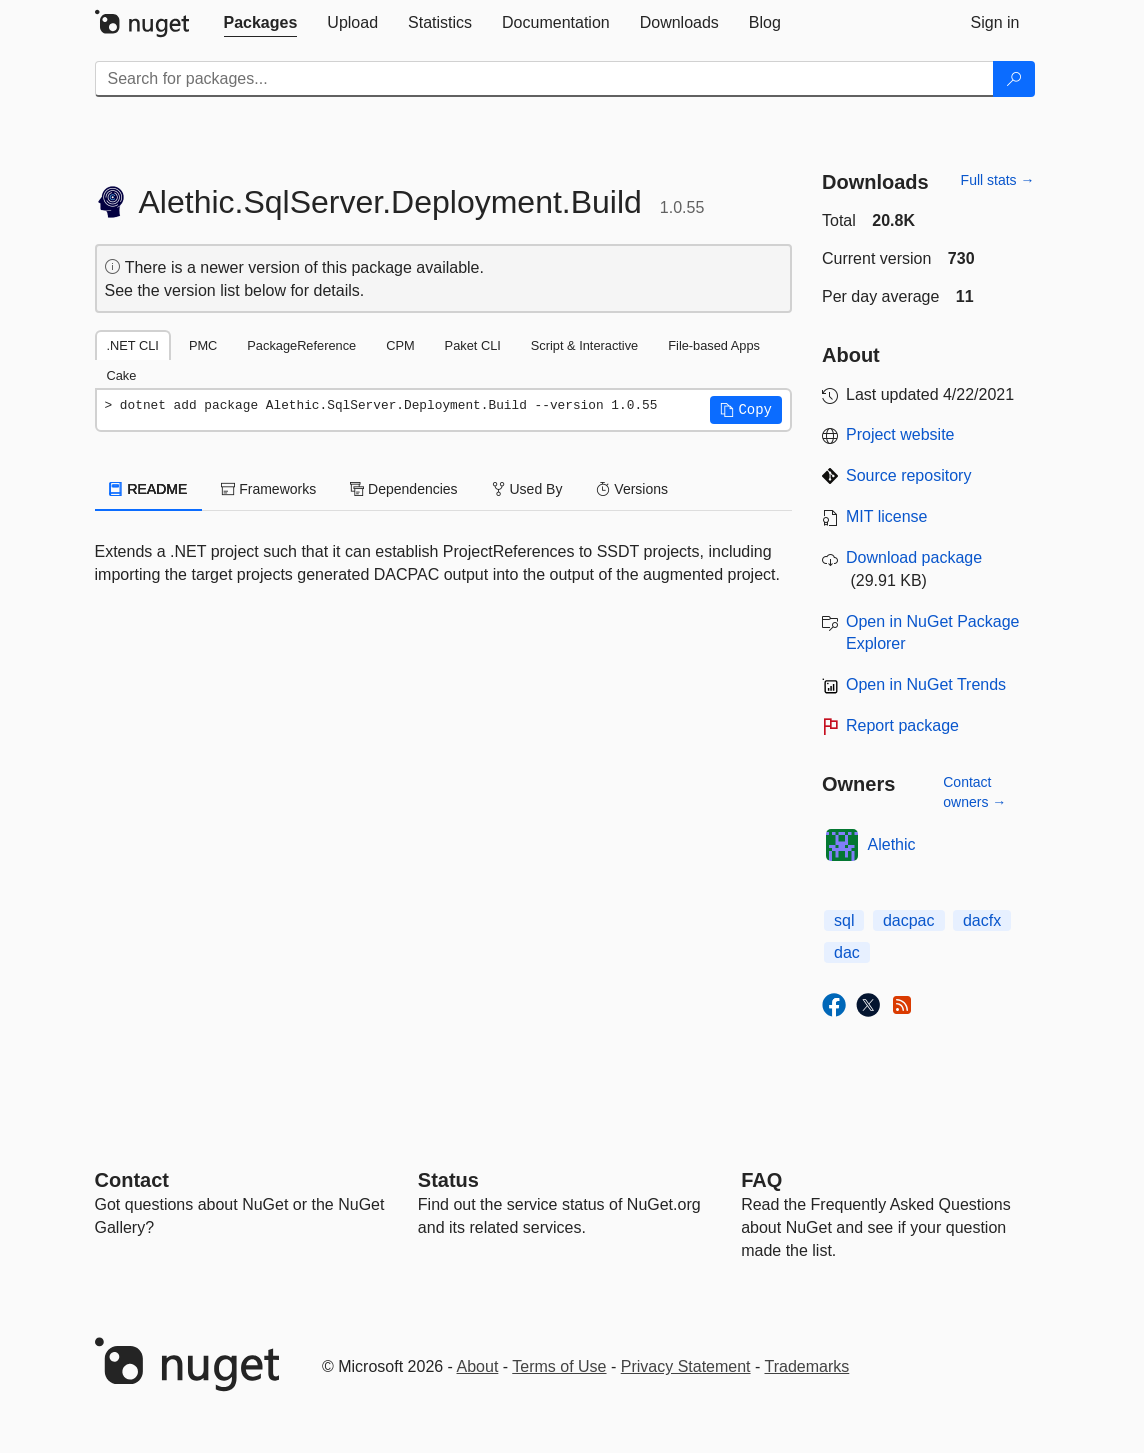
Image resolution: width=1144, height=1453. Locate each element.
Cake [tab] (122, 375)
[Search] (1014, 79)
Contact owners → (974, 792)
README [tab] (149, 489)
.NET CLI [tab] (133, 345)
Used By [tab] (527, 489)
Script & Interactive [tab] (584, 345)
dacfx (982, 920)
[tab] (261, 23)
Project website (900, 434)
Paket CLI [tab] (473, 345)
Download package (914, 557)
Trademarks (807, 1366)
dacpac (909, 920)
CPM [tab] (400, 345)
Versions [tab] (632, 489)
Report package (902, 725)
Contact (132, 1180)
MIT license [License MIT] (887, 516)
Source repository (908, 475)
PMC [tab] (203, 345)
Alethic (892, 844)
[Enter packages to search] (544, 79)
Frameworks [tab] (268, 489)
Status (448, 1180)
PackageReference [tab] (301, 345)
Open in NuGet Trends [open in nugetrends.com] (926, 684)
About (478, 1366)
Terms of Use (559, 1366)
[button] (746, 410)
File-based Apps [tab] (714, 345)
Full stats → (998, 180)
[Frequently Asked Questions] (761, 1180)
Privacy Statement (686, 1366)
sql (844, 920)
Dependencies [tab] (403, 489)
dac (847, 952)
